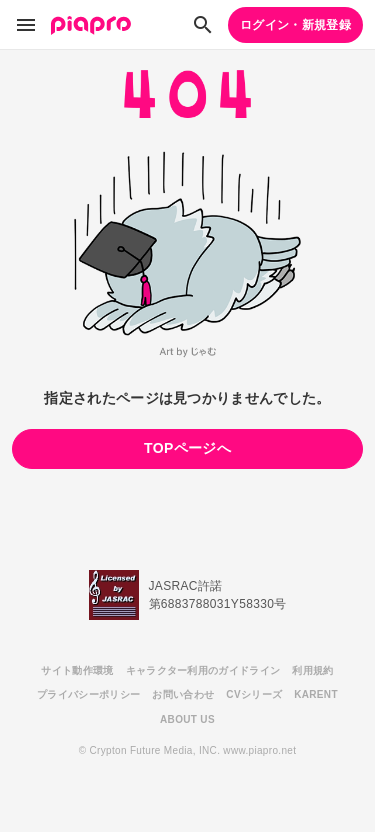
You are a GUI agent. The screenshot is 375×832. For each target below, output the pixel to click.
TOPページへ (187, 448)
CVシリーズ (254, 694)
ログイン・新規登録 (295, 25)
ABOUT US (187, 719)
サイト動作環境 (77, 670)
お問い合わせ (183, 694)
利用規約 (312, 670)
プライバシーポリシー (88, 694)
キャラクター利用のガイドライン (203, 670)
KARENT (316, 694)
